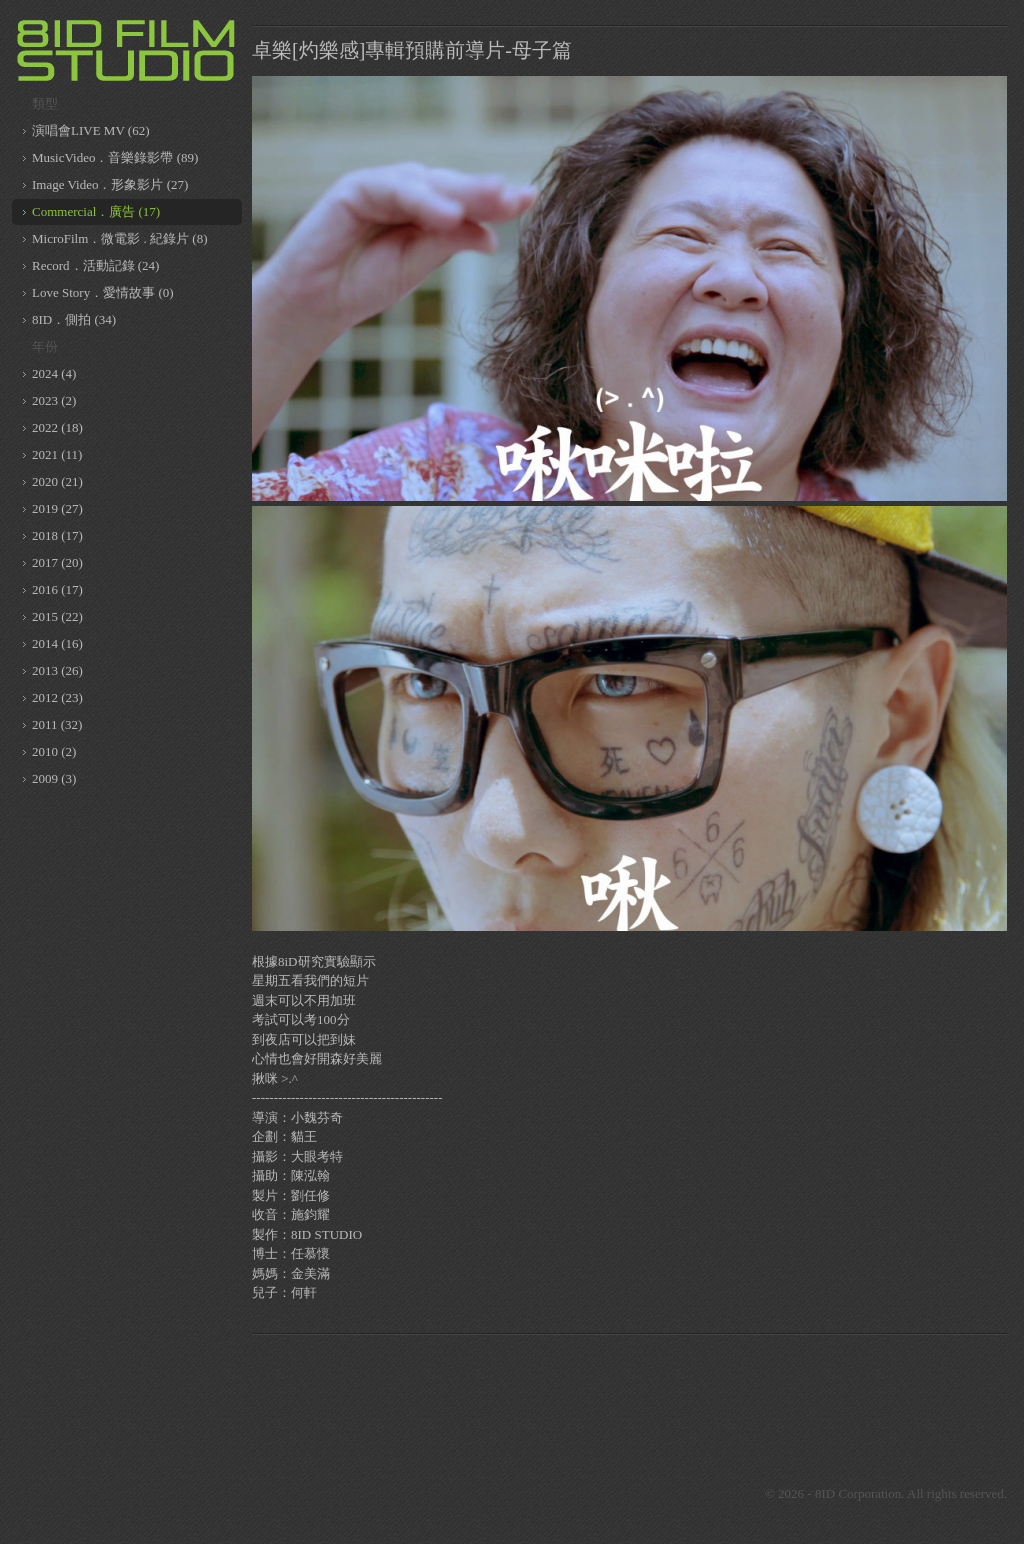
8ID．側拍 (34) (74, 319)
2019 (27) (57, 508)
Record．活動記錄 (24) (95, 265)
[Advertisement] (630, 1394)
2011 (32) (57, 724)
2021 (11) (57, 454)
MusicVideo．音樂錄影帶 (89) (115, 157)
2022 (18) (57, 427)
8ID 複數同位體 (127, 50)
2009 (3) (54, 778)
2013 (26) (57, 670)
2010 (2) (54, 751)
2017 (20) (57, 562)
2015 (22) (57, 616)
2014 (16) (57, 643)
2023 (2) (54, 400)
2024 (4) (54, 373)
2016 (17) (57, 589)
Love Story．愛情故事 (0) (103, 292)
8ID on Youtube (642, 1494)
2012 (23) (57, 697)
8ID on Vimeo (592, 1494)
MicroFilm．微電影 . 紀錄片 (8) (120, 238)
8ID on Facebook (542, 1494)
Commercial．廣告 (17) (96, 211)
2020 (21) (57, 481)
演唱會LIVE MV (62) (90, 130)
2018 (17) (57, 535)
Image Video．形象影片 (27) (110, 184)
